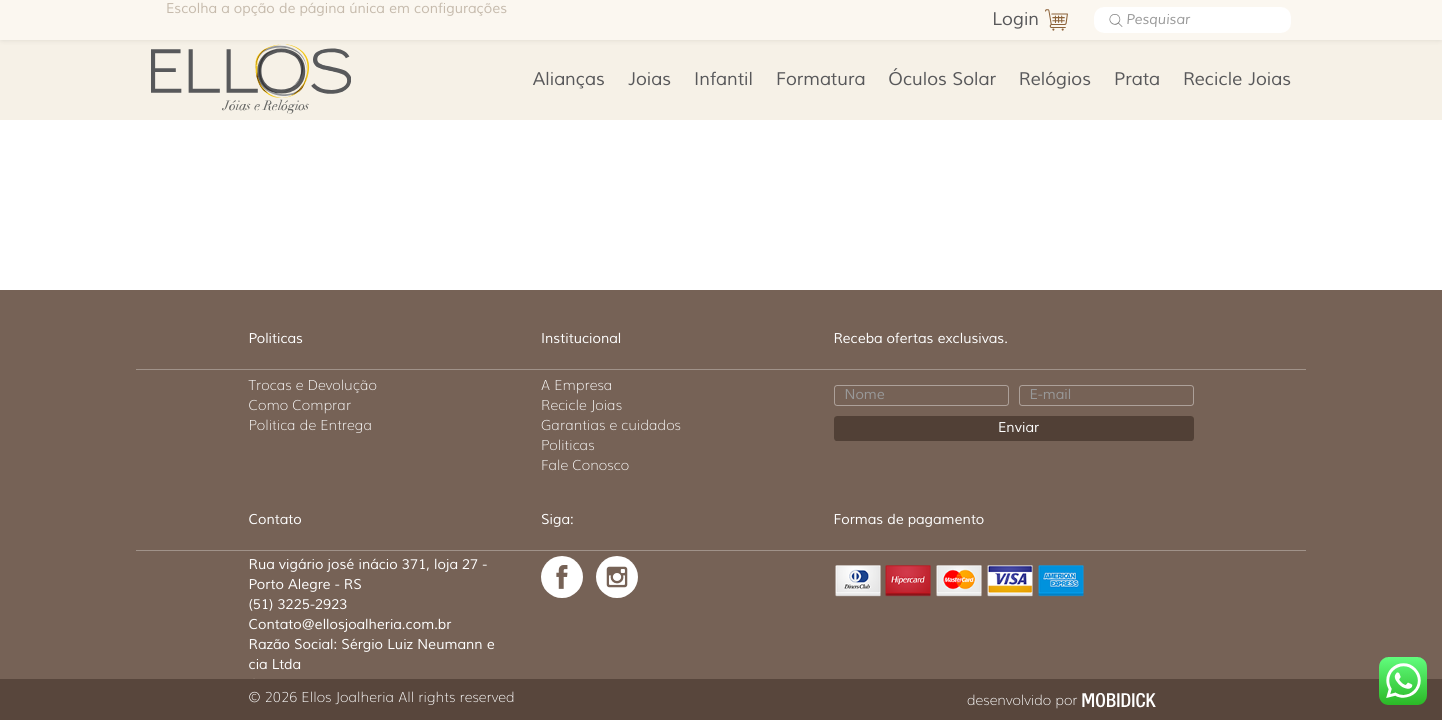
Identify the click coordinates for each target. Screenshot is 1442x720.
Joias (649, 80)
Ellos (282, 77)
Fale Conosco (585, 465)
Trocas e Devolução (313, 385)
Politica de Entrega (311, 425)
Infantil (723, 80)
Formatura (820, 80)
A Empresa (576, 385)
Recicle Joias (1237, 80)
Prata (1137, 80)
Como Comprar (300, 405)
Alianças (569, 80)
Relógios (1055, 80)
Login (1015, 20)
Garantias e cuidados (611, 425)
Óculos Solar (942, 80)
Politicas (568, 445)
